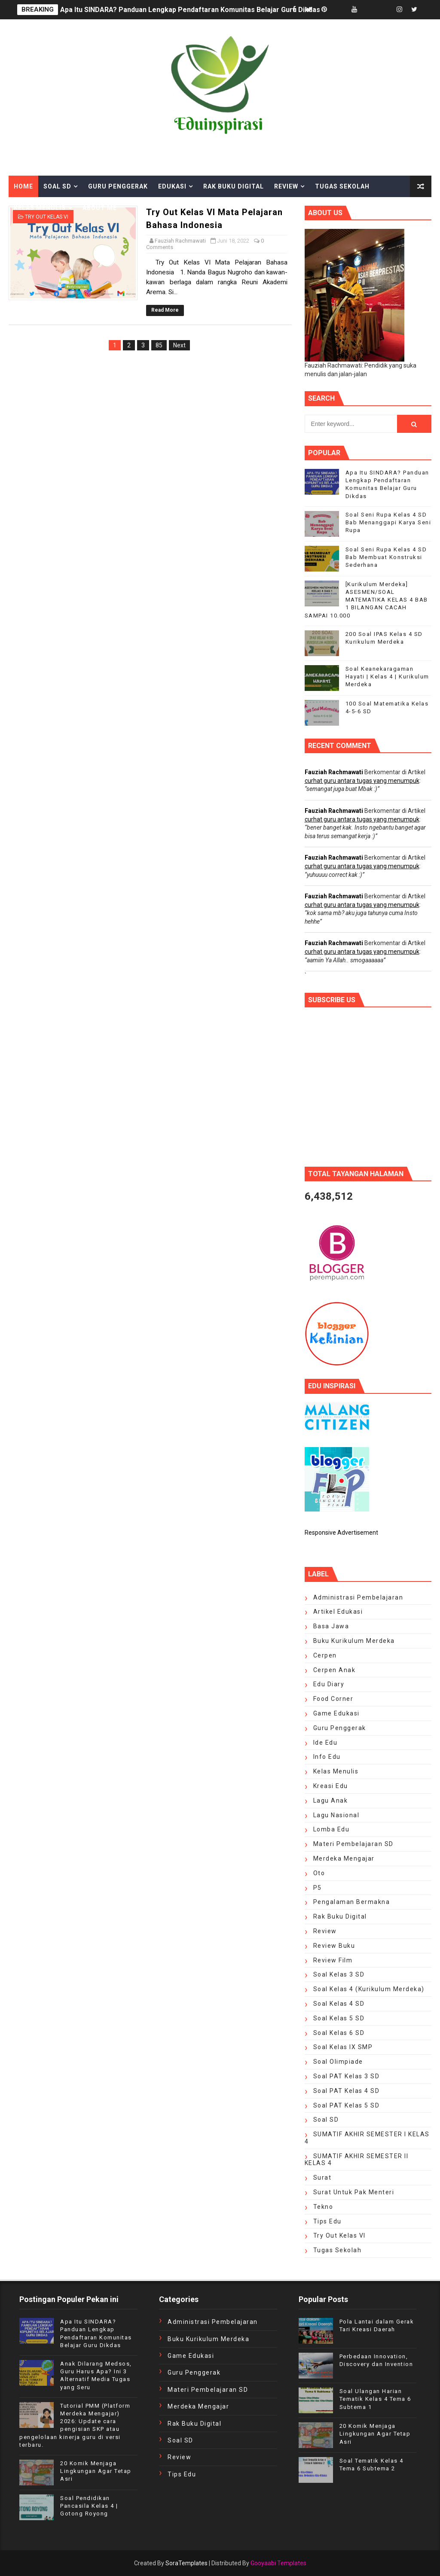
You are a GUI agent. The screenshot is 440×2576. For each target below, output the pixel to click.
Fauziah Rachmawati (334, 772)
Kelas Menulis (40, 207)
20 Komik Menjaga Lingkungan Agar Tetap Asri (95, 2471)
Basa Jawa (331, 1626)
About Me (99, 207)
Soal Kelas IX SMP (343, 2047)
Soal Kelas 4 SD (339, 2003)
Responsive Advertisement (341, 1532)
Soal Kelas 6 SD (339, 2032)
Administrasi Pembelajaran (358, 1597)
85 (159, 345)
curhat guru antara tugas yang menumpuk (362, 780)
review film (333, 1960)
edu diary (329, 1684)
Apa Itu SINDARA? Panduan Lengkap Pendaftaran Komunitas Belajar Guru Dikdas (190, 10)
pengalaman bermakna (351, 1901)
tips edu (327, 2221)
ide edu (325, 1742)
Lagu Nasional (336, 1815)
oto (319, 1873)
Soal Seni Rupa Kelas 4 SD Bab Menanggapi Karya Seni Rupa (388, 522)
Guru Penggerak (118, 186)
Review (286, 186)
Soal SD (57, 186)
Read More (165, 310)
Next (179, 345)
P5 (317, 1887)
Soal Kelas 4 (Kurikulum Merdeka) (369, 1989)
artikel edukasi (338, 1611)
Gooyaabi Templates (278, 2563)
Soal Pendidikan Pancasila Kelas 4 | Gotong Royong (89, 2506)
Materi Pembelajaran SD (353, 1843)
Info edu (327, 1756)
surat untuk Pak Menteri (353, 2192)
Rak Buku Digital (233, 186)
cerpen (325, 1655)
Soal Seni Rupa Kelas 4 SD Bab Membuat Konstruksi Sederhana (386, 557)
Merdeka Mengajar (344, 1858)
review (325, 1931)
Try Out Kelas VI (339, 2235)
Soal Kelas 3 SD (339, 1974)
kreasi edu (330, 1785)
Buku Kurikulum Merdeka (354, 1640)
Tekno (323, 2206)
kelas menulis (336, 1771)
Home (23, 186)
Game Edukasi (336, 1713)
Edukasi (172, 186)
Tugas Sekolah (342, 186)
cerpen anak (334, 1670)
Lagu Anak (330, 1800)
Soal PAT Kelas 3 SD (346, 2076)
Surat (322, 2177)
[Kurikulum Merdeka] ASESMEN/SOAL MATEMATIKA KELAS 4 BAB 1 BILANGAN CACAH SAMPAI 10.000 (366, 600)
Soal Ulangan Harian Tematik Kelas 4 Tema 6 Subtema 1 (375, 2399)
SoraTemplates (186, 2563)
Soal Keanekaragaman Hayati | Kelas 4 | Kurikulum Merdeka (387, 676)
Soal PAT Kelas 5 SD (346, 2105)
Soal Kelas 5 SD (339, 2018)
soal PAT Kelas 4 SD (346, 2090)
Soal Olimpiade (338, 2061)
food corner (333, 1698)
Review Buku (334, 1945)
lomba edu (331, 1829)
